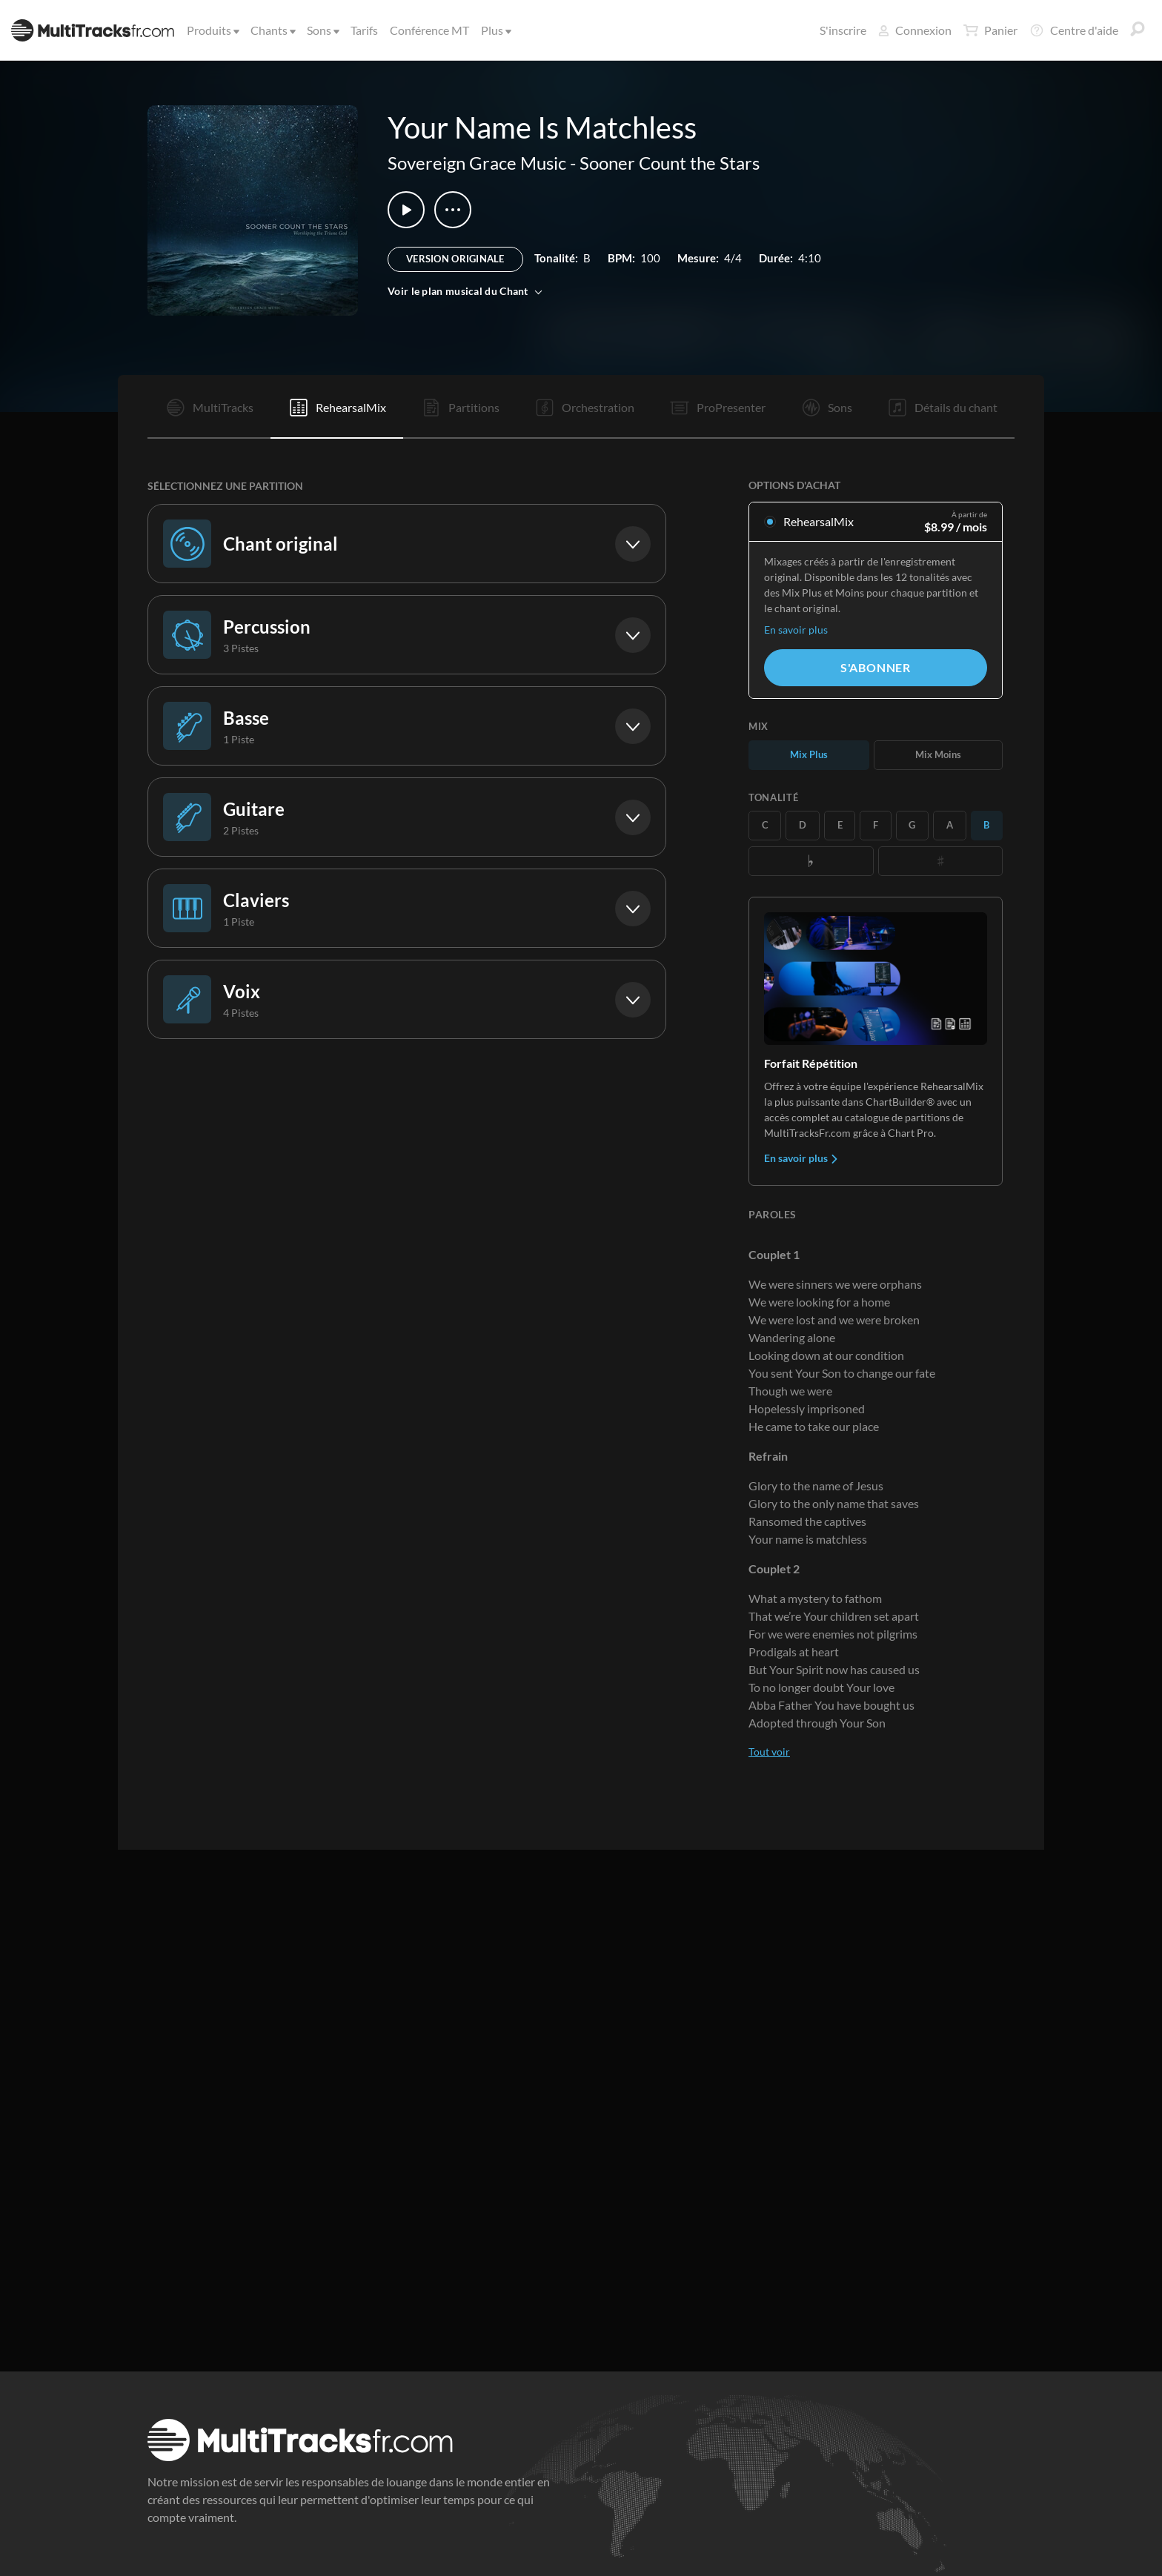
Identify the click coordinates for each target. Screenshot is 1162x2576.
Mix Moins (938, 754)
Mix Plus (809, 754)
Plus (495, 30)
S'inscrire (843, 30)
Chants (271, 30)
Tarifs (364, 30)
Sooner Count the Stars (670, 162)
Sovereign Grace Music (477, 162)
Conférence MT (429, 30)
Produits (212, 30)
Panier (990, 30)
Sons (322, 30)
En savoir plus (796, 629)
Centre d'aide (1073, 30)
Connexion (915, 30)
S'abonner (875, 667)
